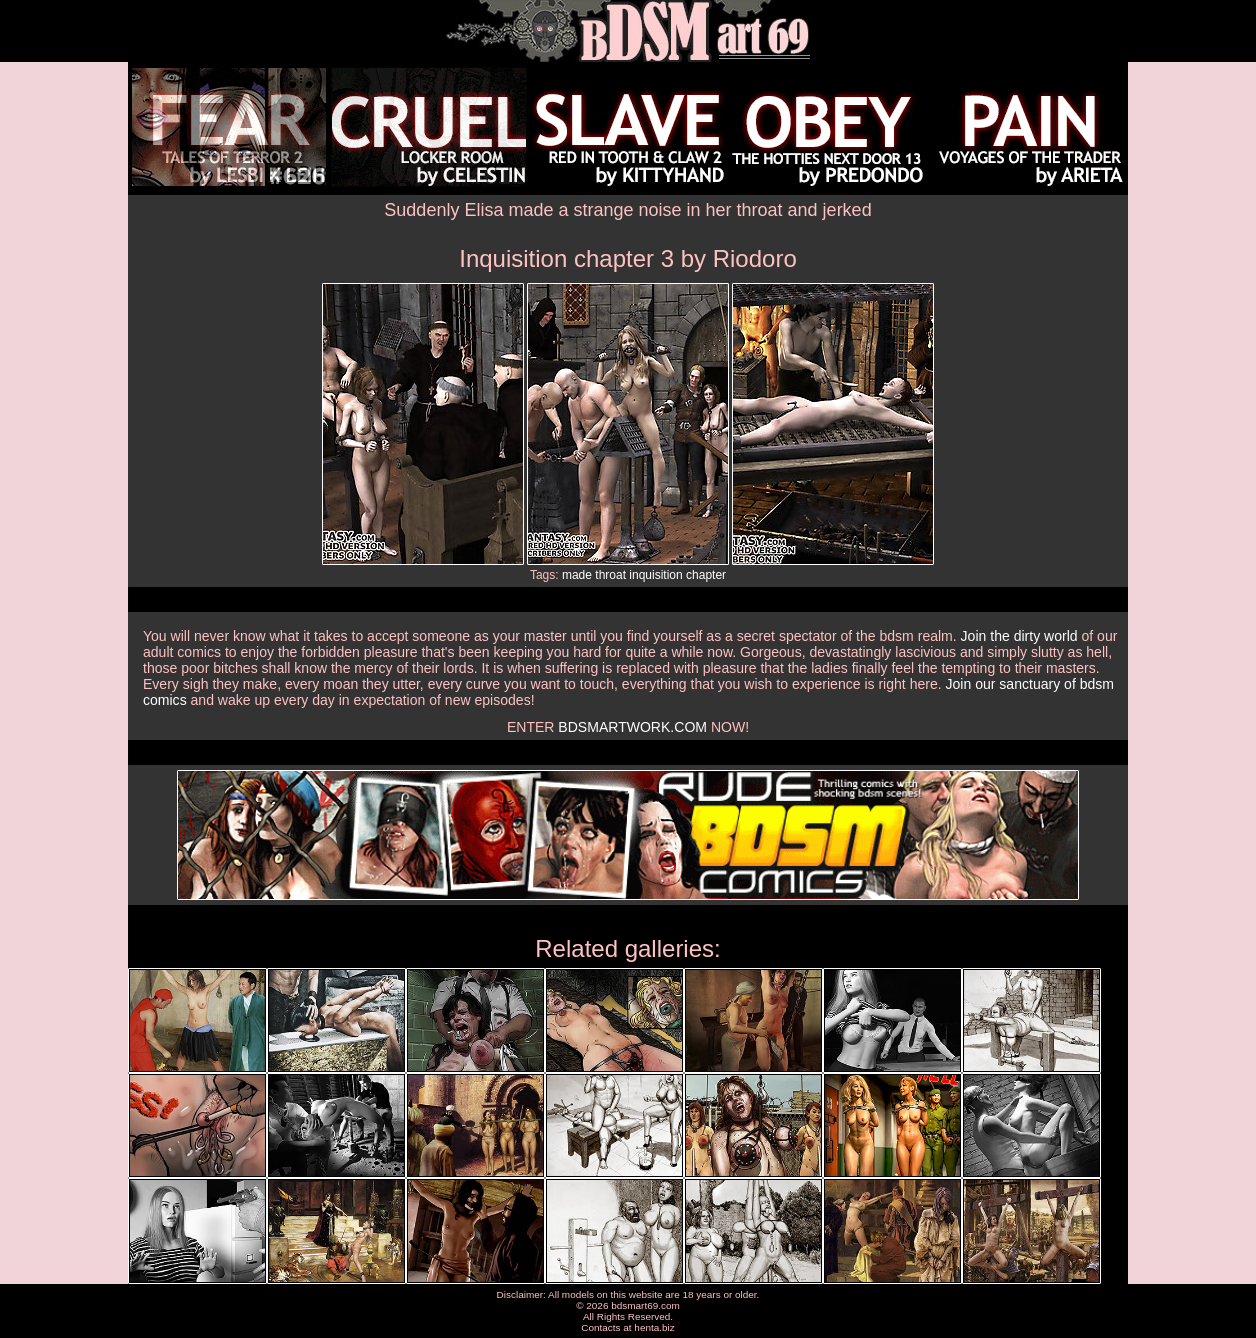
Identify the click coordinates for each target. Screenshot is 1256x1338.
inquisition (655, 575)
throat (610, 575)
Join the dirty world (1019, 636)
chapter (706, 575)
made (577, 575)
